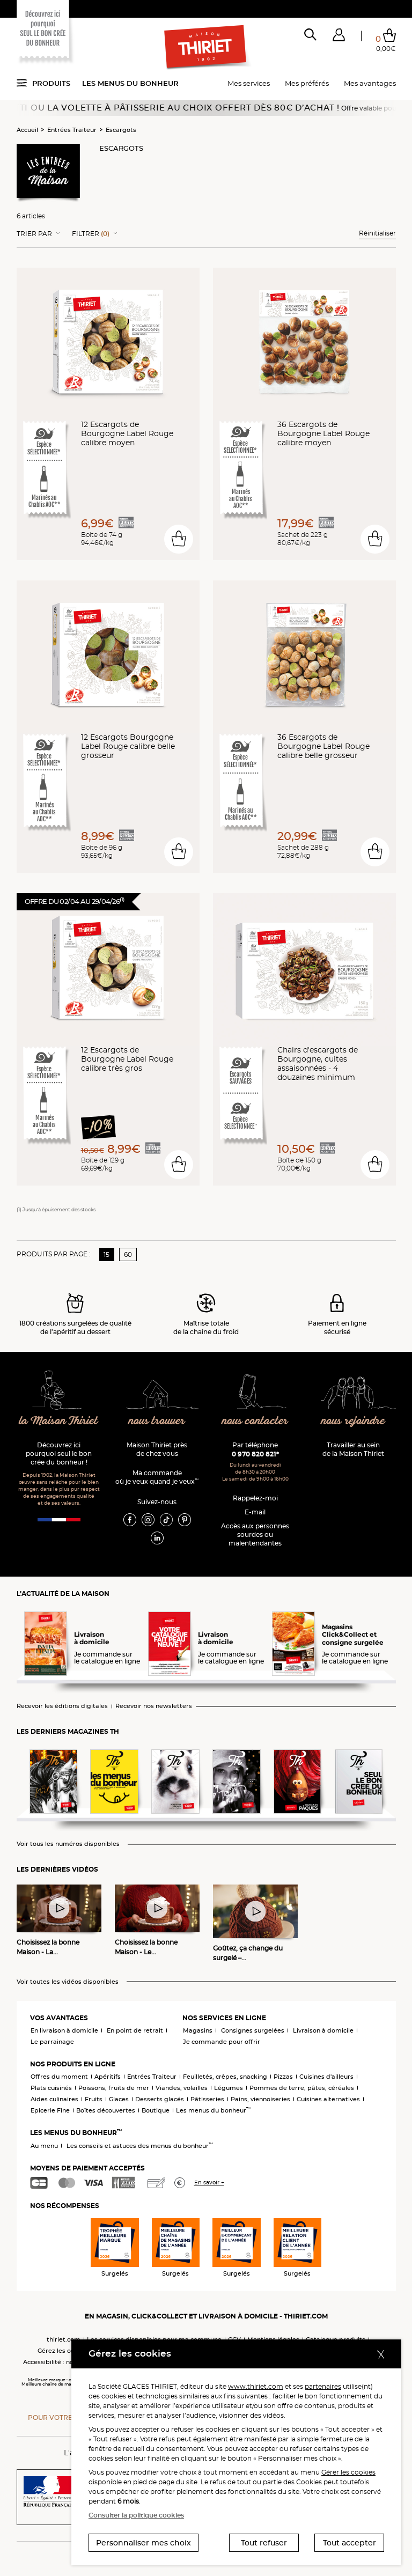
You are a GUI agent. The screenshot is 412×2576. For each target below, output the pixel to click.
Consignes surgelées (252, 2030)
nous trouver (157, 1421)
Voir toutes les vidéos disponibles (68, 1982)
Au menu (44, 2146)
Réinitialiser (377, 233)
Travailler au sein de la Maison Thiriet (353, 1449)
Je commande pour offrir (221, 2041)
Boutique (156, 2110)
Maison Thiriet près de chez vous (157, 1449)
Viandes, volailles (182, 2088)
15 (106, 1254)
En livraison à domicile (64, 2030)
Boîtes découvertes (105, 2110)
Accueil (27, 130)
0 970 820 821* (255, 1454)
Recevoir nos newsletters (153, 1706)
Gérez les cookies (64, 2350)
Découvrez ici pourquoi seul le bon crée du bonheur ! (59, 1453)
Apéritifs (107, 2076)
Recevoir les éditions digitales (62, 1706)
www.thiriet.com (255, 2386)
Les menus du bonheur (130, 83)
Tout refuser (264, 2543)
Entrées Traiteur (72, 130)
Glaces (119, 2099)
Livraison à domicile (323, 2030)
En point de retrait (135, 2030)
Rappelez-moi (255, 1498)
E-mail (255, 1512)
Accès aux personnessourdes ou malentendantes (255, 1534)
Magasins (197, 2030)
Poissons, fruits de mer (113, 2088)
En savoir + (209, 2182)
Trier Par (34, 234)
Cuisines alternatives (328, 2099)
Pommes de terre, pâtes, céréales (301, 2088)
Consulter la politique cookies (136, 2515)
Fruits (93, 2099)
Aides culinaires (54, 2099)
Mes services (248, 83)
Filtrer (90, 234)
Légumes (228, 2088)
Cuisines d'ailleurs (326, 2076)
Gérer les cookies (348, 2472)
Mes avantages (370, 83)
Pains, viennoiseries (260, 2099)
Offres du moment (59, 2076)
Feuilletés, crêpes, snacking (225, 2076)
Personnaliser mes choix (143, 2543)
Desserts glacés (159, 2099)
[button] (339, 37)
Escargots (121, 130)
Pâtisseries (207, 2099)
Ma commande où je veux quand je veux (156, 1477)
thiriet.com (63, 2339)
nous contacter (255, 1421)
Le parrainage (52, 2041)
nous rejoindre (353, 1421)
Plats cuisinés (51, 2088)
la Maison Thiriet (58, 1421)
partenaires (323, 2386)
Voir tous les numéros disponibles (68, 1844)
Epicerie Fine (50, 2110)
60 (128, 1254)
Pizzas (283, 2076)
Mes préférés (307, 83)
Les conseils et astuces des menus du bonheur (140, 2146)
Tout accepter (349, 2543)
